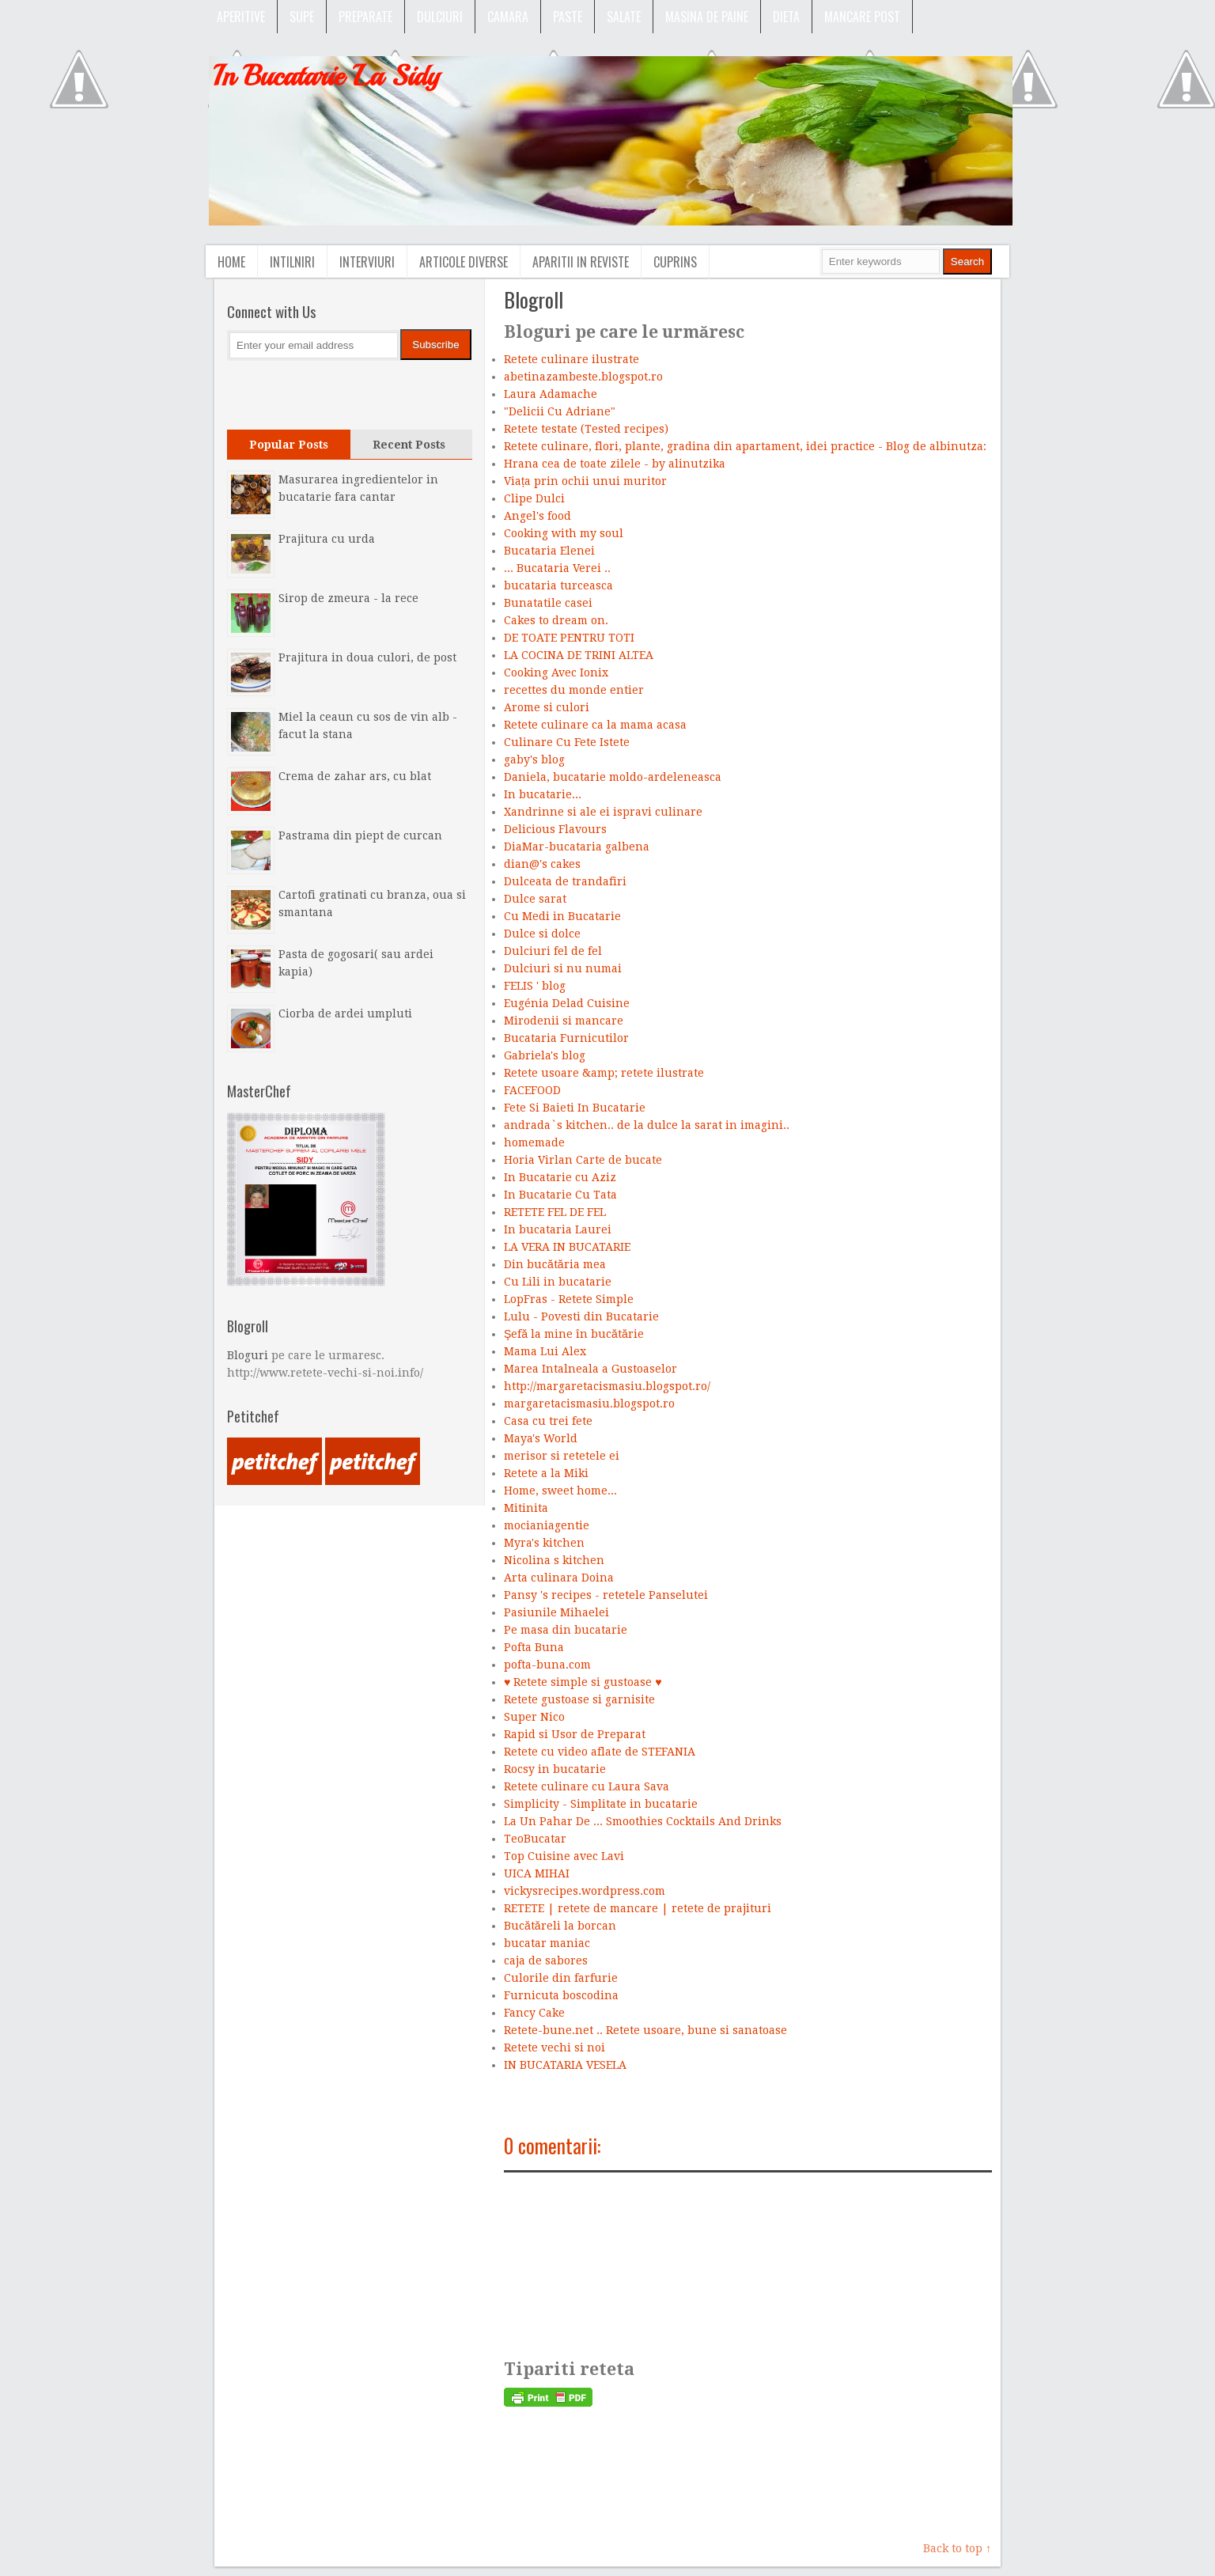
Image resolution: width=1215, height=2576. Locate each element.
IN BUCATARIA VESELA (565, 2065)
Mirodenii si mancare (563, 1020)
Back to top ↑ (957, 2548)
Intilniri (292, 261)
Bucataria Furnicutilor (566, 1038)
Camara (507, 16)
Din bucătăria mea (555, 1264)
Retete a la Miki (546, 1473)
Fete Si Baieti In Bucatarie (574, 1107)
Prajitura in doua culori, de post (367, 657)
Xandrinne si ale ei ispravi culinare (603, 811)
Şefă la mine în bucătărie (574, 1334)
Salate (624, 16)
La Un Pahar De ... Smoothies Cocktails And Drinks (643, 1821)
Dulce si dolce (542, 933)
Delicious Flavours (555, 829)
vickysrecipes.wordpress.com (584, 1891)
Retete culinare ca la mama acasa (595, 724)
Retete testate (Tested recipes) (586, 428)
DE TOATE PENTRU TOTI (569, 637)
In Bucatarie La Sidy (326, 76)
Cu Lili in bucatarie (557, 1281)
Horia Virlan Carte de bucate (583, 1160)
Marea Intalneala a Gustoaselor (590, 1368)
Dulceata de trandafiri (565, 881)
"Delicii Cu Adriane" (559, 411)
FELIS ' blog (535, 985)
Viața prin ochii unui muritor (585, 481)
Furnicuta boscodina (561, 1995)
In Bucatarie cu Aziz (560, 1177)
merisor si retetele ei (561, 1455)
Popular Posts (288, 444)
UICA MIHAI (537, 1873)
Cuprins (675, 261)
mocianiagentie (546, 1525)
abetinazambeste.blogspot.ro (583, 376)
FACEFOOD (532, 1090)
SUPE (302, 16)
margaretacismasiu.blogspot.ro (589, 1403)
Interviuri (367, 261)
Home (231, 261)
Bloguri (247, 1355)
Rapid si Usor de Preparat (574, 1734)
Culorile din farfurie (561, 1978)
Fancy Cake (534, 2012)
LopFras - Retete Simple (569, 1299)
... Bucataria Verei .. (557, 568)
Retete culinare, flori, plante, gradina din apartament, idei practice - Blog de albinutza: (745, 446)
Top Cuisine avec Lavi (564, 1856)
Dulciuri (440, 16)
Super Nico (534, 1716)
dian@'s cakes (542, 864)
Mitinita (526, 1508)
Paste (567, 16)
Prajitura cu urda (326, 538)
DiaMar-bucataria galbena (576, 846)
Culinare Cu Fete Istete (567, 742)
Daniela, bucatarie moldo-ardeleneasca (612, 777)
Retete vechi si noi (554, 2047)
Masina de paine (706, 16)
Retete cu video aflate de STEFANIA (599, 1751)
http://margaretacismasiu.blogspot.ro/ (607, 1386)
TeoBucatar (535, 1838)
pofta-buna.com (547, 1664)
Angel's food (537, 516)
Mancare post (862, 16)
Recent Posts (409, 444)
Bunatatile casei (548, 603)
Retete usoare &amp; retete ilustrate (604, 1072)
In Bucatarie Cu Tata (560, 1194)
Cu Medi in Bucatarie (562, 916)
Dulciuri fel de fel (553, 951)
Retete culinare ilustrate (571, 359)
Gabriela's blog (544, 1055)
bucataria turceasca (558, 585)
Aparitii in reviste (580, 261)
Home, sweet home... (560, 1490)
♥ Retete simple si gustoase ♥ (583, 1682)
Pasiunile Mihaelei (556, 1612)
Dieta (786, 16)
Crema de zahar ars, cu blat (354, 776)
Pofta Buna (534, 1647)
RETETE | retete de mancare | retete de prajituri (637, 1908)
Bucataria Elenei (549, 550)
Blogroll (533, 299)
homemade (534, 1142)
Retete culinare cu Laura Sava (586, 1786)
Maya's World (540, 1438)
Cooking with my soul (563, 533)
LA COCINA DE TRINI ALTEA (578, 655)
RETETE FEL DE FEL (555, 1212)
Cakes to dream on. (556, 620)
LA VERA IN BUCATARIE (567, 1247)
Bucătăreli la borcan (560, 1925)
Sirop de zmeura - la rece (348, 598)
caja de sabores (546, 1960)
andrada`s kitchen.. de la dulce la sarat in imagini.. (646, 1125)
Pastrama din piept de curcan (360, 835)
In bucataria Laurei (557, 1229)
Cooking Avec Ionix (556, 672)
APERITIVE (241, 16)
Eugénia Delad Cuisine (567, 1003)
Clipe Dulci (534, 498)
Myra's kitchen (544, 1542)
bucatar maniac (547, 1943)
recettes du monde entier (574, 690)
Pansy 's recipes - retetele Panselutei (606, 1595)
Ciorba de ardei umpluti (345, 1013)
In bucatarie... (542, 794)
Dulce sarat (535, 898)
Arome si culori (546, 707)
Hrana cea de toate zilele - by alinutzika (614, 463)
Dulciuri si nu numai (563, 968)
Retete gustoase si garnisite (579, 1699)
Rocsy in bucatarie (555, 1769)
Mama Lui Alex (545, 1351)
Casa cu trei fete (548, 1421)
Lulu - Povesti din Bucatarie (581, 1316)
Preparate (365, 16)
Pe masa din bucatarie (565, 1629)
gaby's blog (534, 759)
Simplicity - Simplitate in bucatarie (601, 1804)
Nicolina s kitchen (554, 1560)
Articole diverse (463, 261)
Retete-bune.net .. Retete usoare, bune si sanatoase (645, 2030)
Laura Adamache (550, 394)
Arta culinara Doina (559, 1577)
